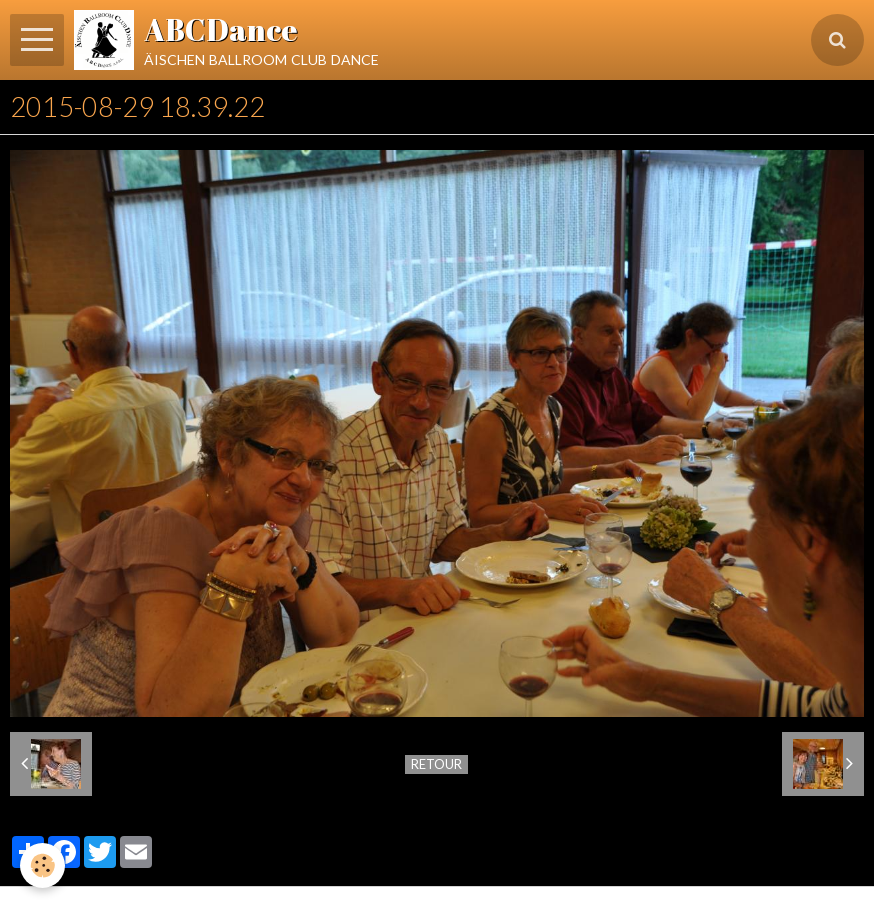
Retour (436, 764)
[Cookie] (42, 865)
